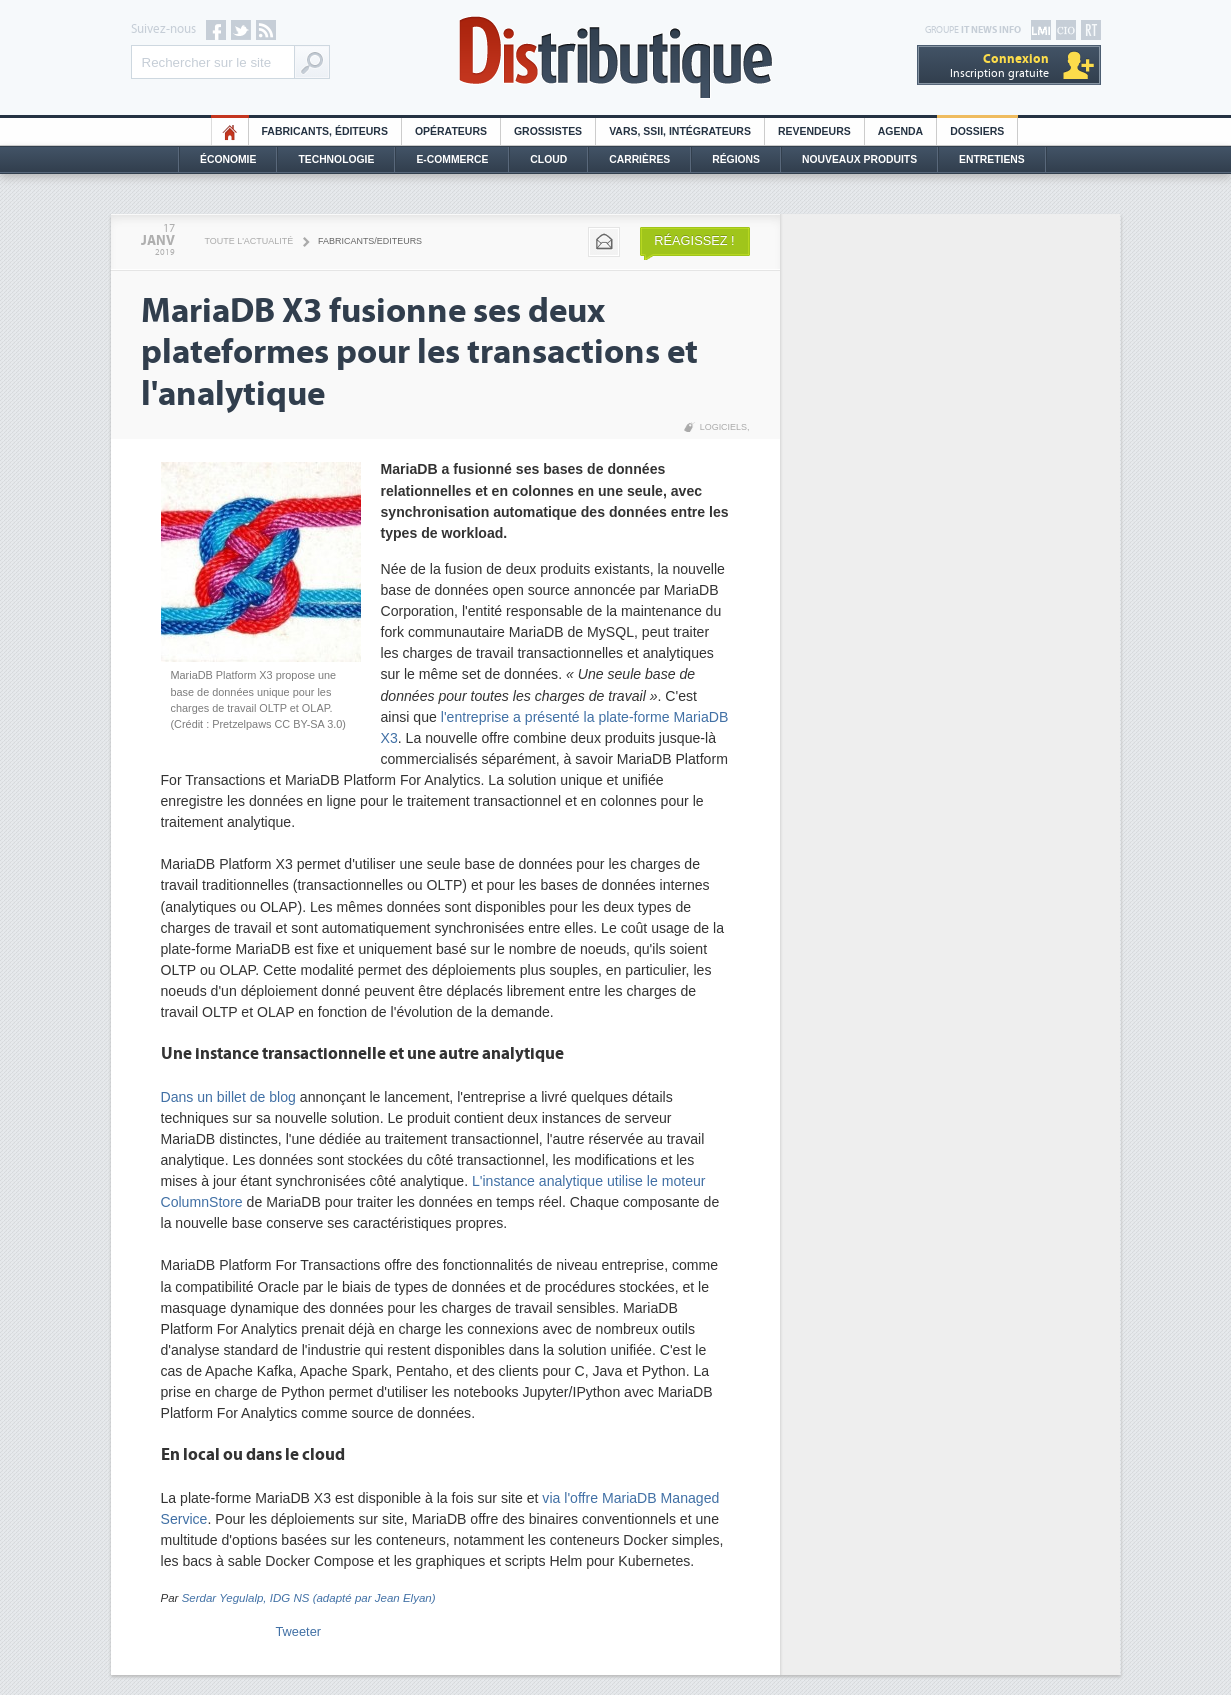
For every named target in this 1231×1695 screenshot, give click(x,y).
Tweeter (299, 1631)
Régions (736, 159)
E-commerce (452, 159)
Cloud (548, 159)
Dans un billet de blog (228, 1097)
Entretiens (992, 159)
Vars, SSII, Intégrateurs (680, 131)
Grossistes (548, 131)
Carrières (639, 159)
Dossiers (977, 131)
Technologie (336, 159)
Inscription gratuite (999, 65)
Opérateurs (451, 131)
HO (230, 131)
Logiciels (723, 427)
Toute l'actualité (249, 241)
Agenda (900, 131)
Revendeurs (814, 131)
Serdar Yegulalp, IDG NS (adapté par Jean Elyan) (309, 1598)
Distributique (616, 57)
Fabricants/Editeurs (370, 241)
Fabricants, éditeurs (325, 131)
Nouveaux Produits (859, 159)
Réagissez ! (694, 240)
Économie (228, 159)
